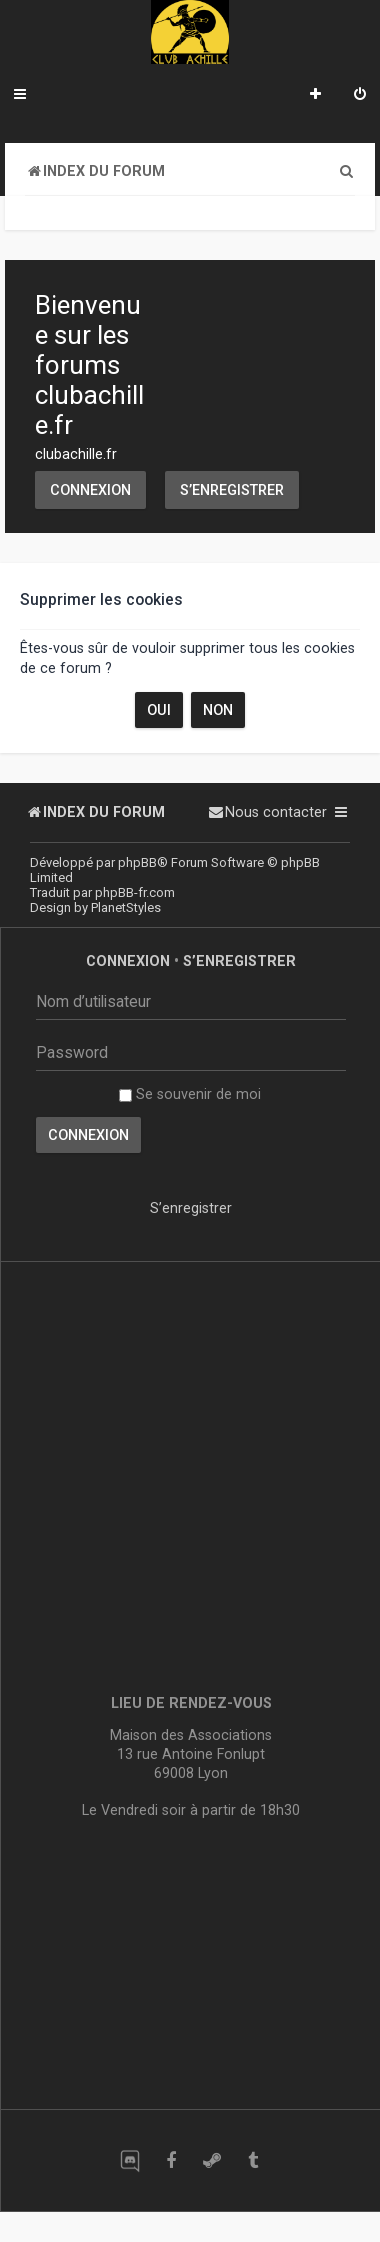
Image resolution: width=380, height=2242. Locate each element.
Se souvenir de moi (190, 1094)
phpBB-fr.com (135, 892)
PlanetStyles (126, 907)
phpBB (137, 862)
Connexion (90, 490)
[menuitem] (360, 96)
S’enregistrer (232, 490)
